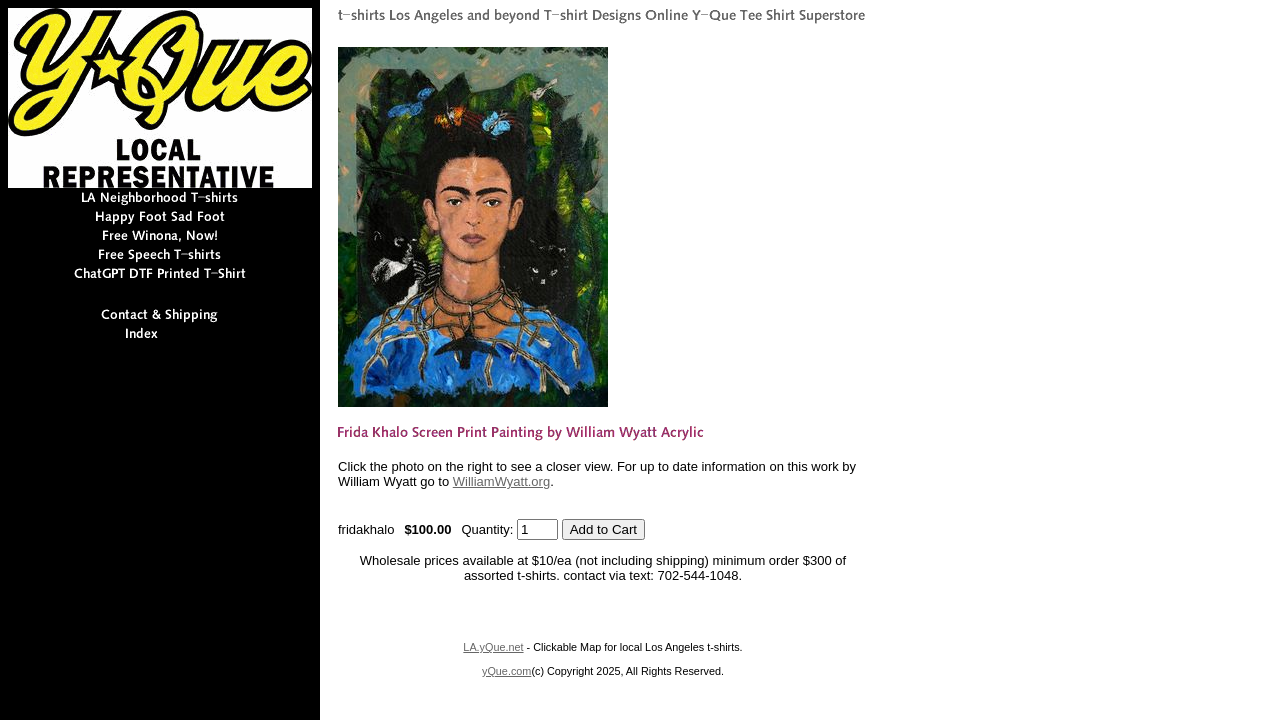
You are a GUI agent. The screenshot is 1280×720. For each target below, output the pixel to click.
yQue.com (506, 671)
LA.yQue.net (493, 647)
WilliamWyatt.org (501, 481)
